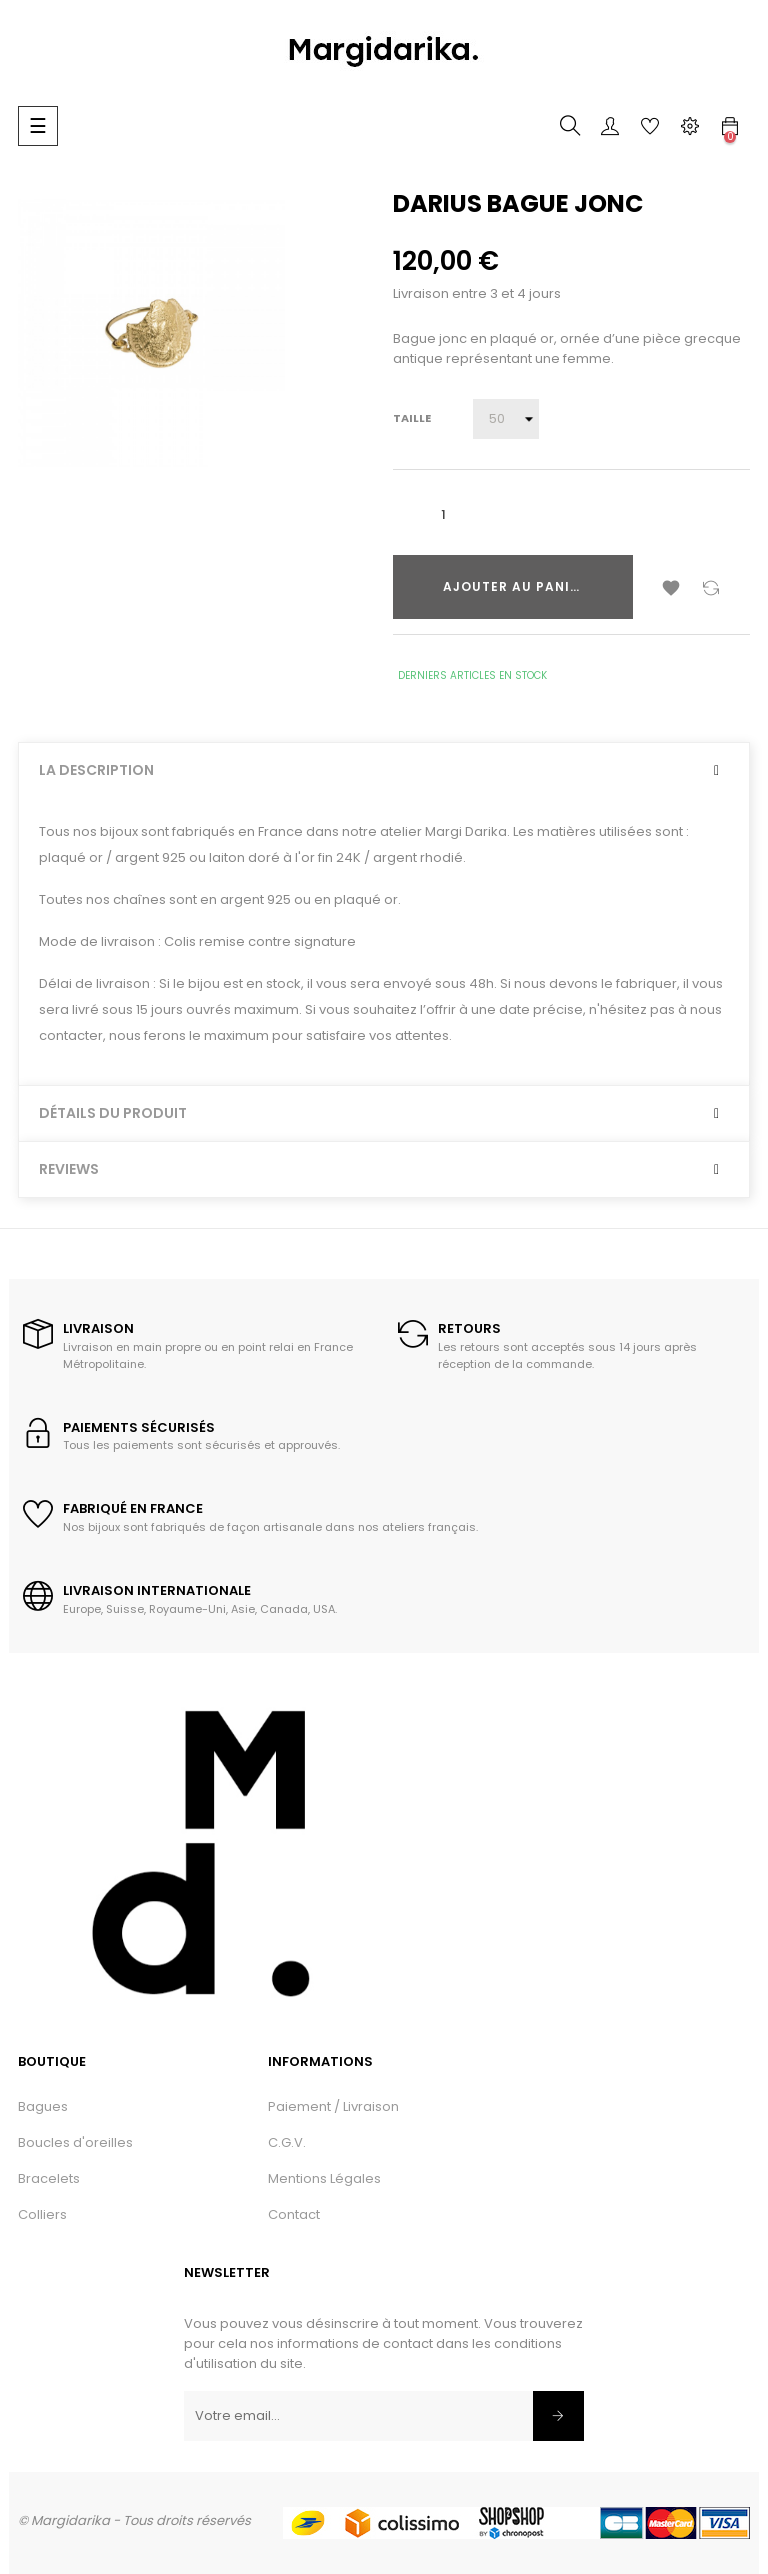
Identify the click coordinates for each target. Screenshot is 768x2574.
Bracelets (49, 2178)
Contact (294, 2214)
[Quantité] (443, 515)
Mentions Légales (324, 2178)
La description (96, 770)
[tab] (384, 770)
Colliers (42, 2214)
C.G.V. (287, 2142)
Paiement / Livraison (333, 2106)
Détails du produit (113, 1113)
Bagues (43, 2106)
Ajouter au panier (515, 586)
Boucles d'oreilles (75, 2142)
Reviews (69, 1169)
